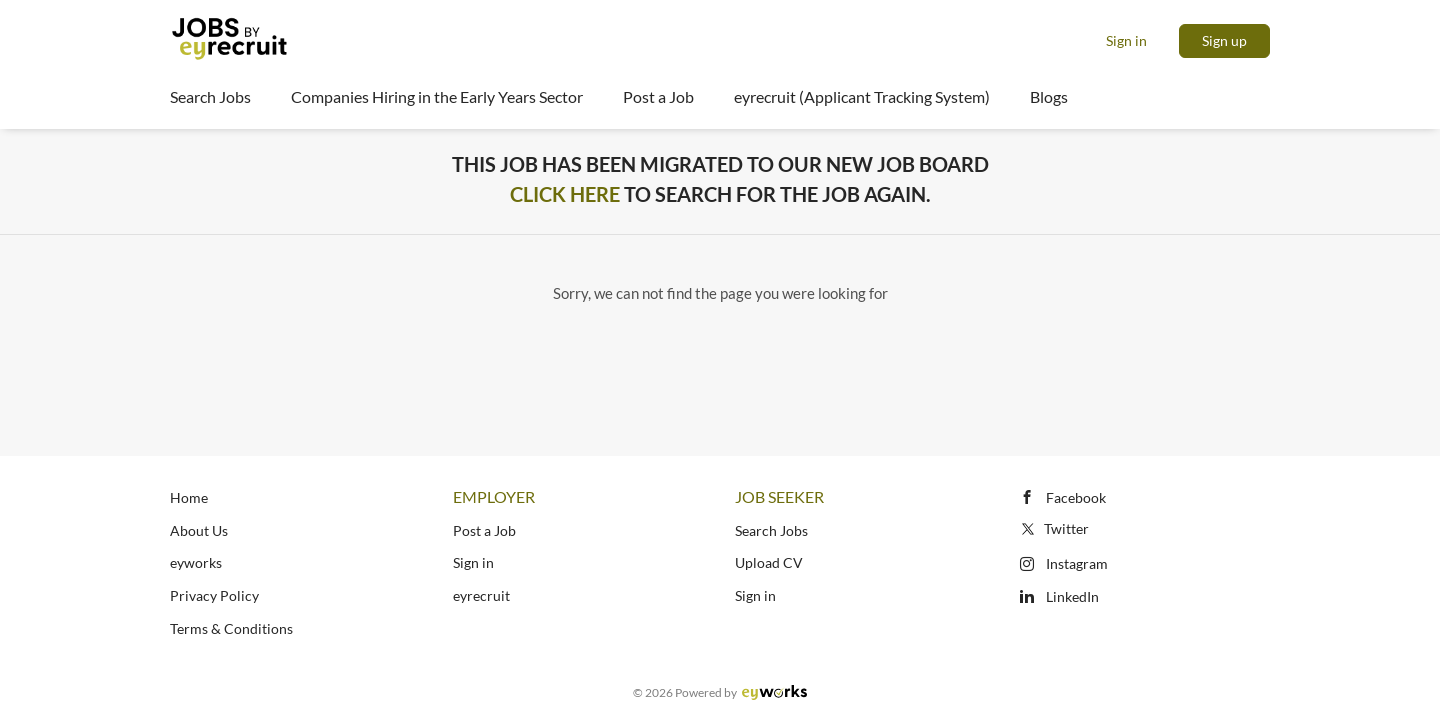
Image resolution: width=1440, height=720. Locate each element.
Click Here (565, 194)
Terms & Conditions (231, 628)
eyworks (196, 562)
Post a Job (484, 530)
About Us (199, 530)
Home (189, 497)
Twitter (1053, 528)
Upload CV (769, 562)
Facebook (1076, 497)
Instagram (1077, 563)
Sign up (1224, 40)
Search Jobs (771, 530)
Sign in (1126, 40)
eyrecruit (481, 595)
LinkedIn (1072, 596)
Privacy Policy (214, 595)
